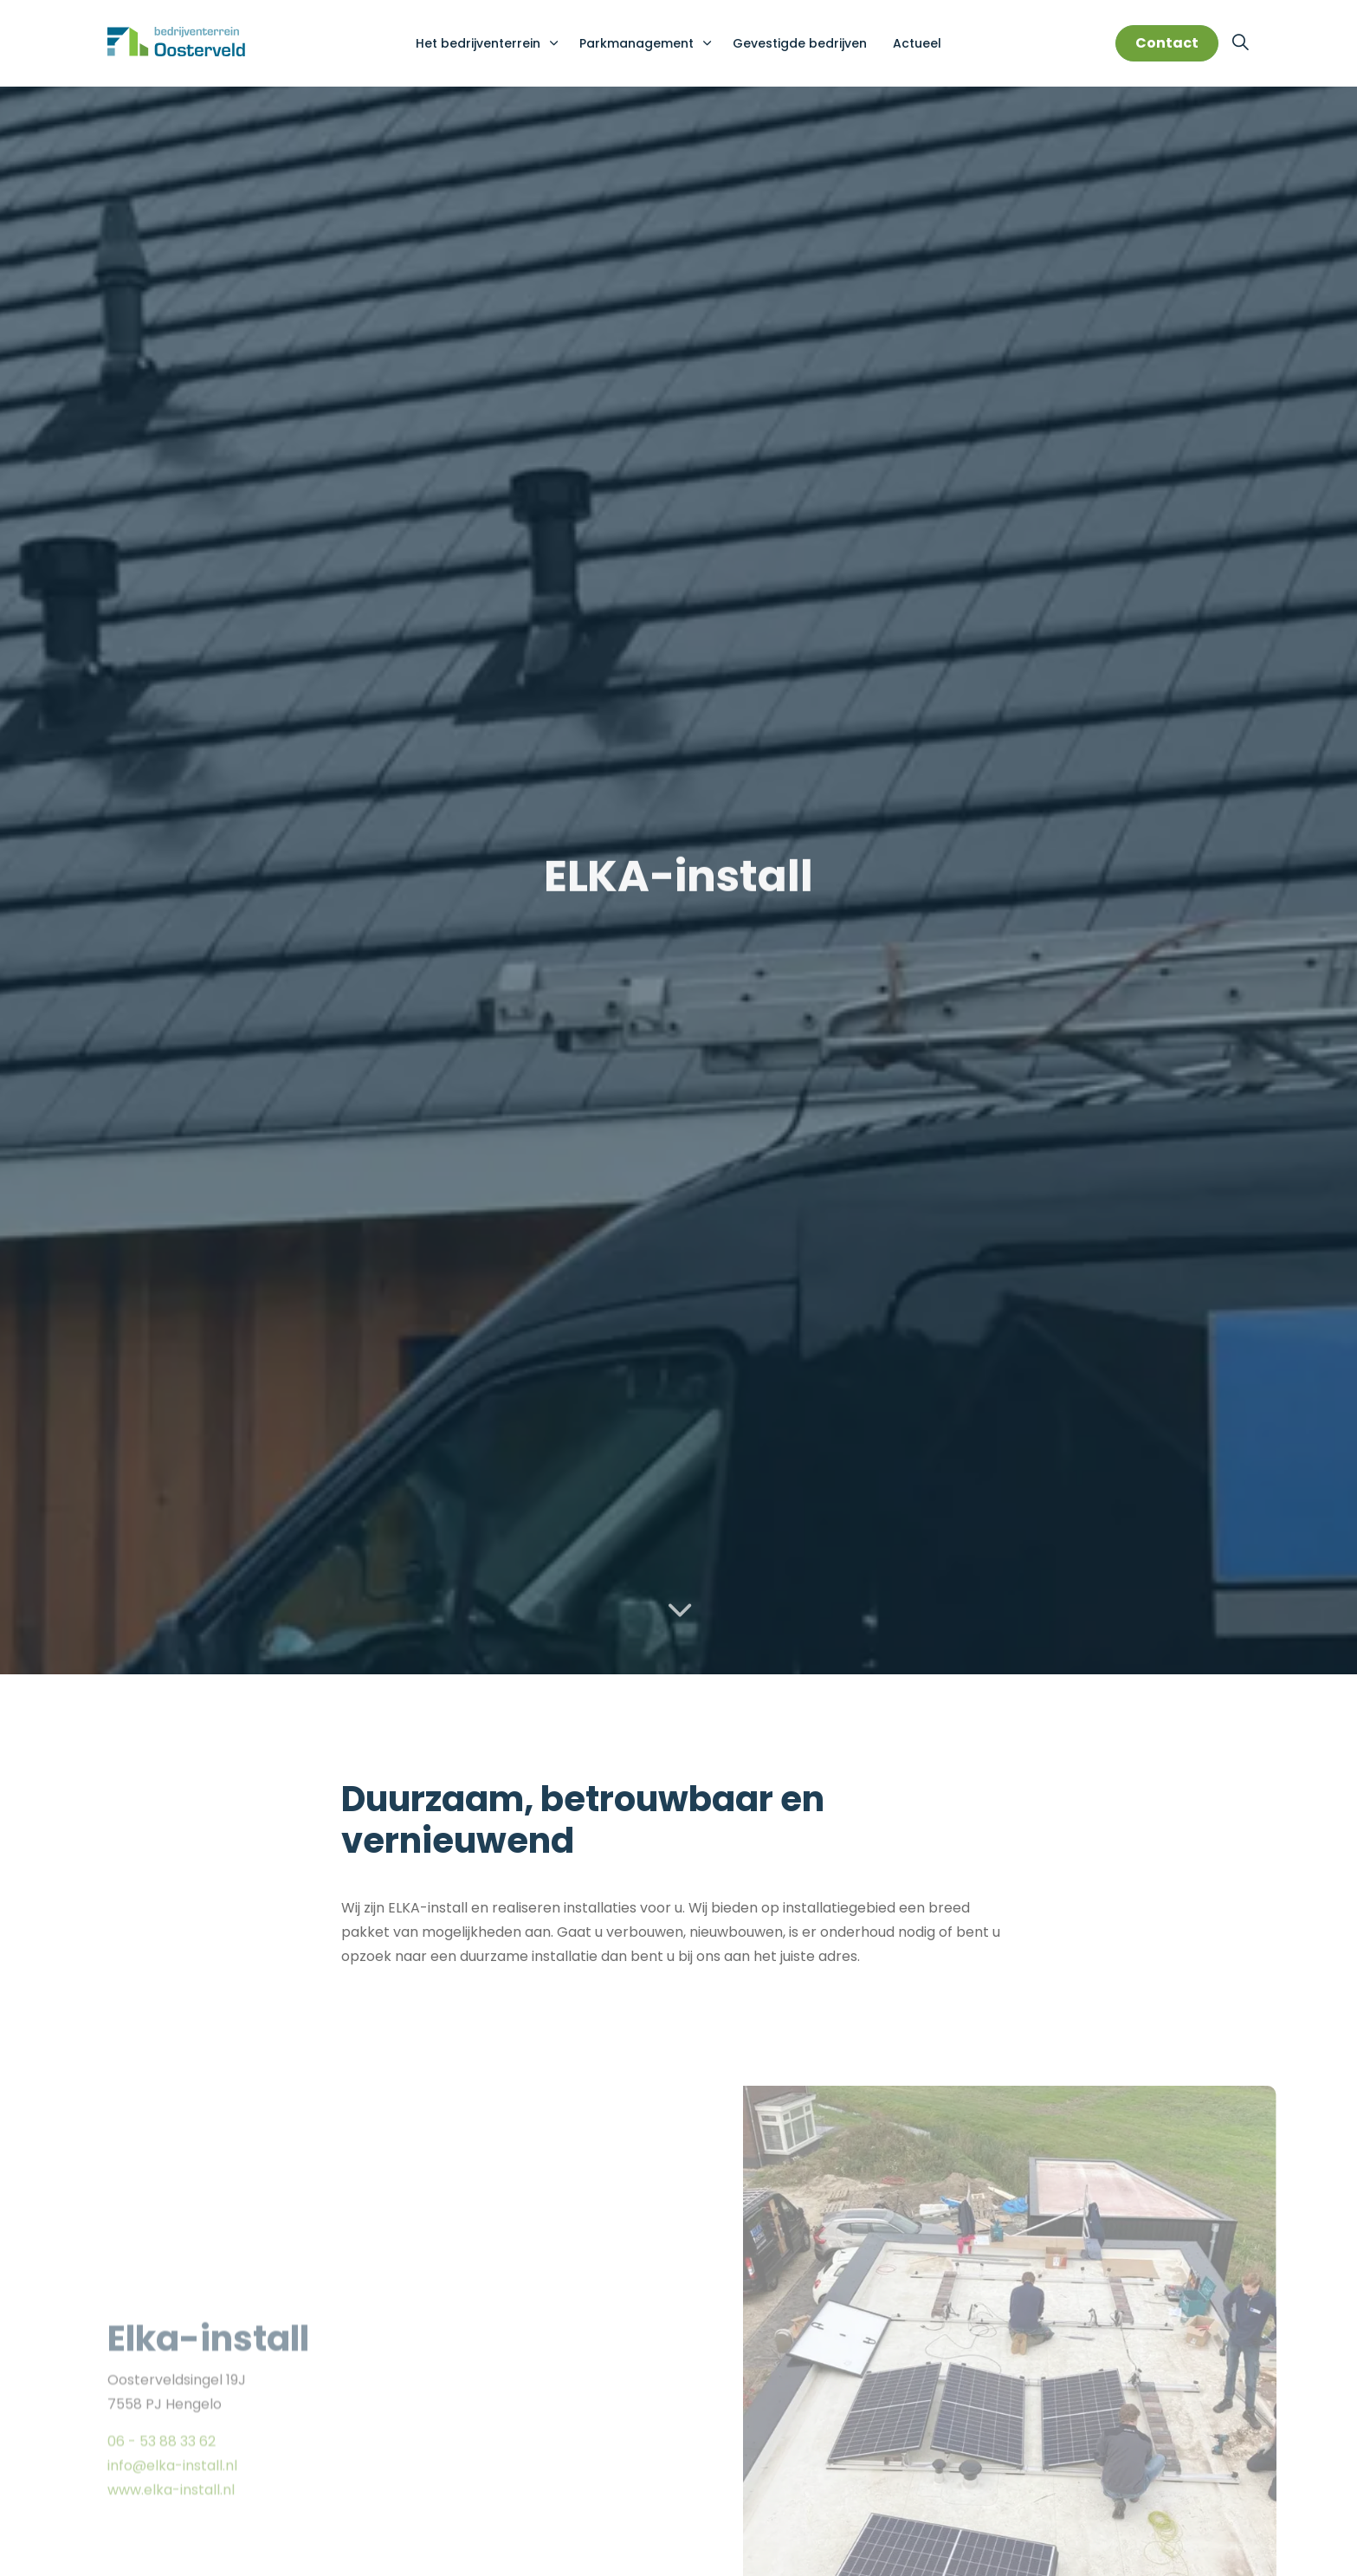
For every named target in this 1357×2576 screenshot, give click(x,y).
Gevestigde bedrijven (800, 43)
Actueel (917, 43)
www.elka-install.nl (171, 2547)
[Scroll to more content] (679, 1610)
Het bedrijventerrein (478, 43)
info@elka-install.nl (172, 2523)
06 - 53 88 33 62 (161, 2498)
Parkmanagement (636, 43)
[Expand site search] (1240, 43)
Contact (1167, 43)
